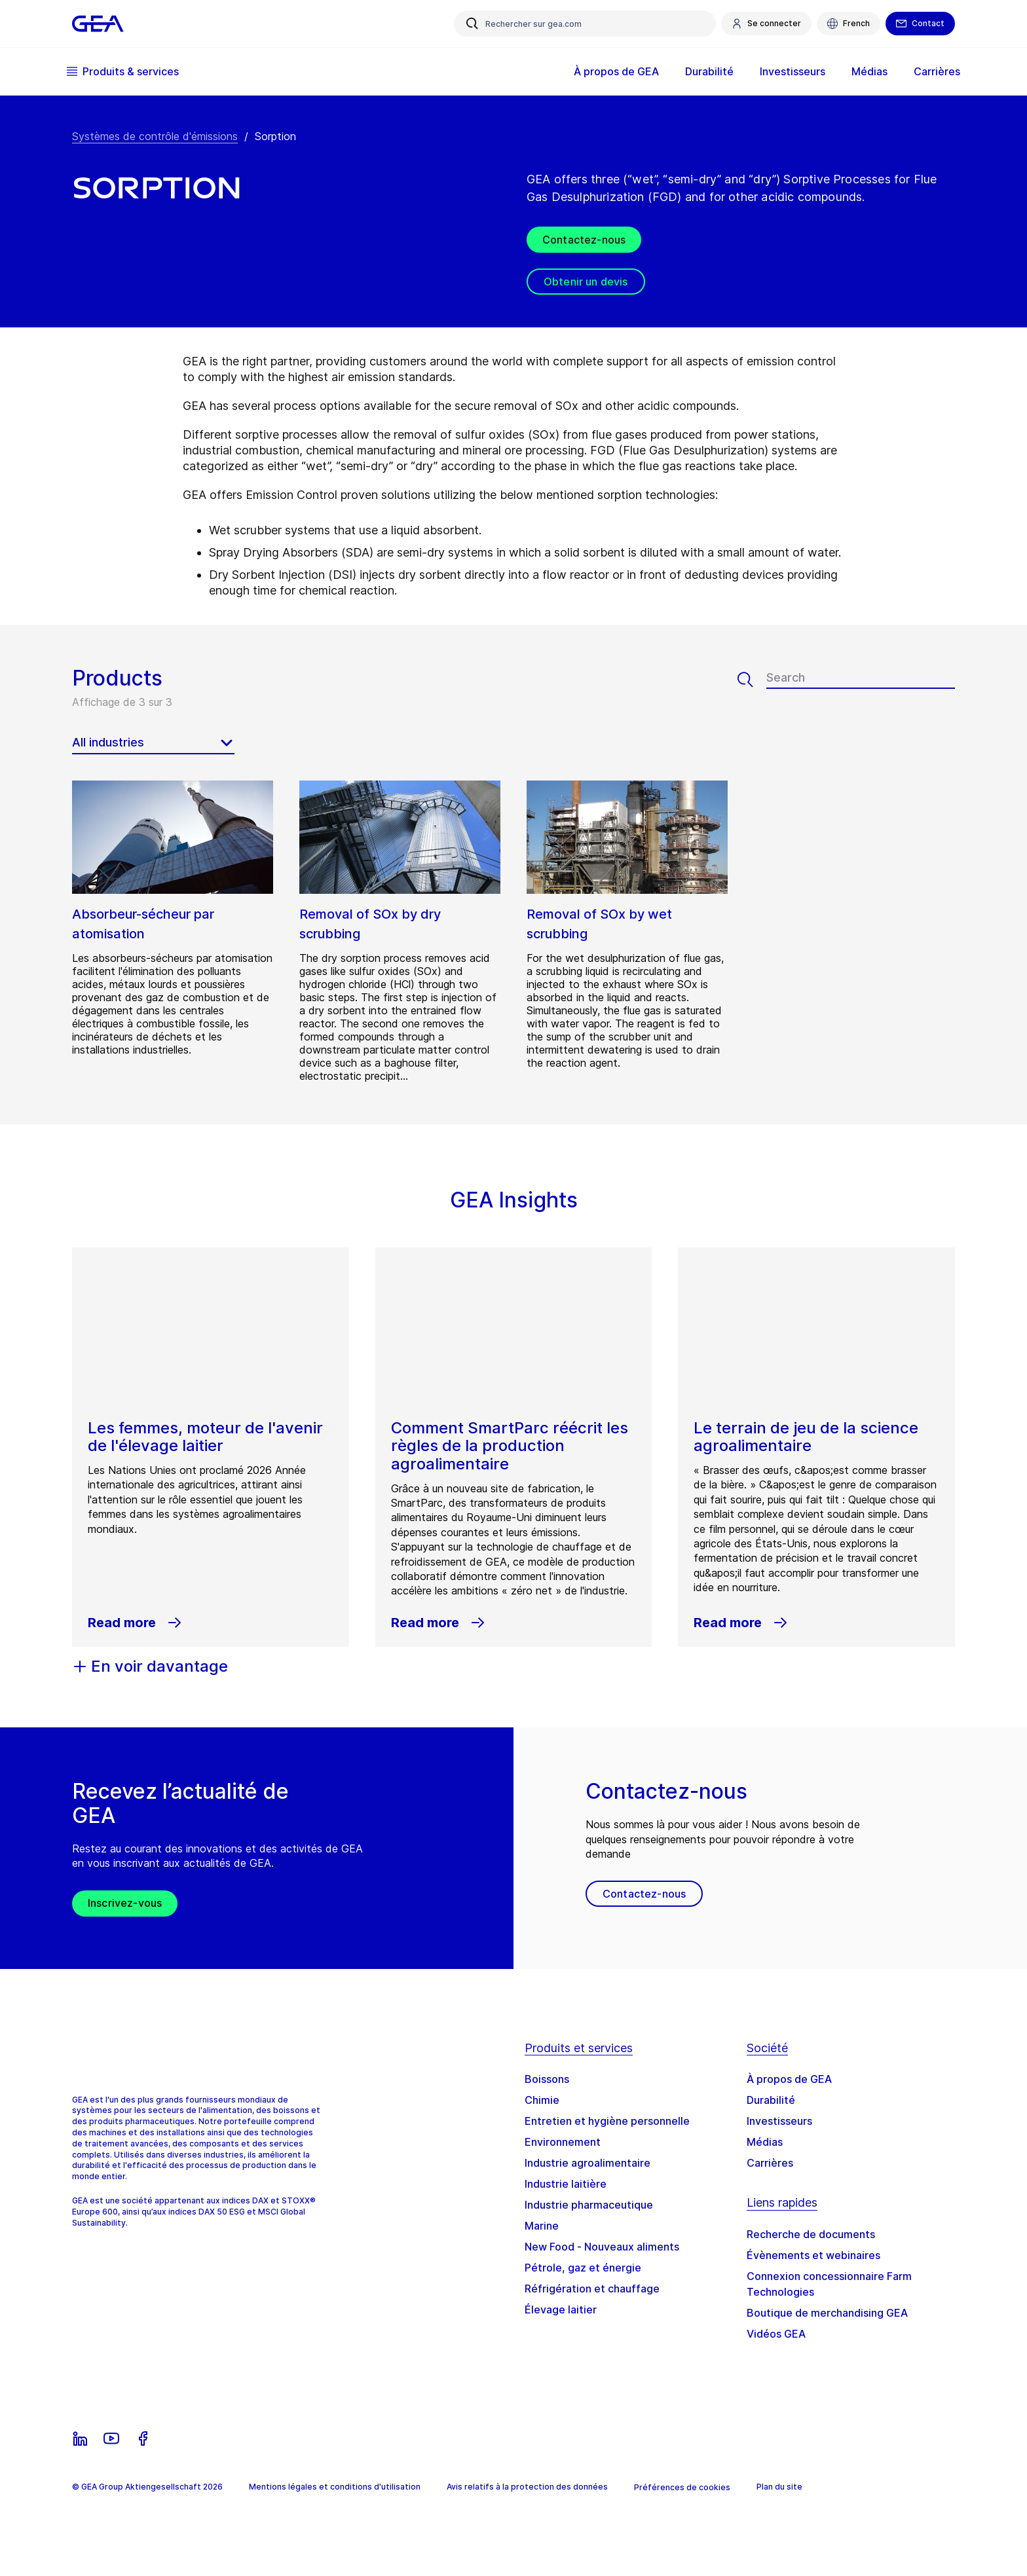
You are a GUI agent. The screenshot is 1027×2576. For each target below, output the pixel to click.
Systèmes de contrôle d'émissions (155, 136)
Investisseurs (787, 71)
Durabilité (704, 71)
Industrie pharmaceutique (589, 2204)
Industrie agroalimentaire (587, 2162)
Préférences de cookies (682, 2487)
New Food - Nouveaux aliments (602, 2246)
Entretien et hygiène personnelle (607, 2120)
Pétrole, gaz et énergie (583, 2267)
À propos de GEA (611, 71)
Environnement (563, 2141)
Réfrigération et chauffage (592, 2288)
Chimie (542, 2100)
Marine (542, 2225)
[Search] (752, 680)
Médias (864, 71)
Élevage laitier (561, 2309)
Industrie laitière (566, 2183)
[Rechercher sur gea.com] (585, 23)
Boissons (547, 2079)
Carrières (931, 71)
